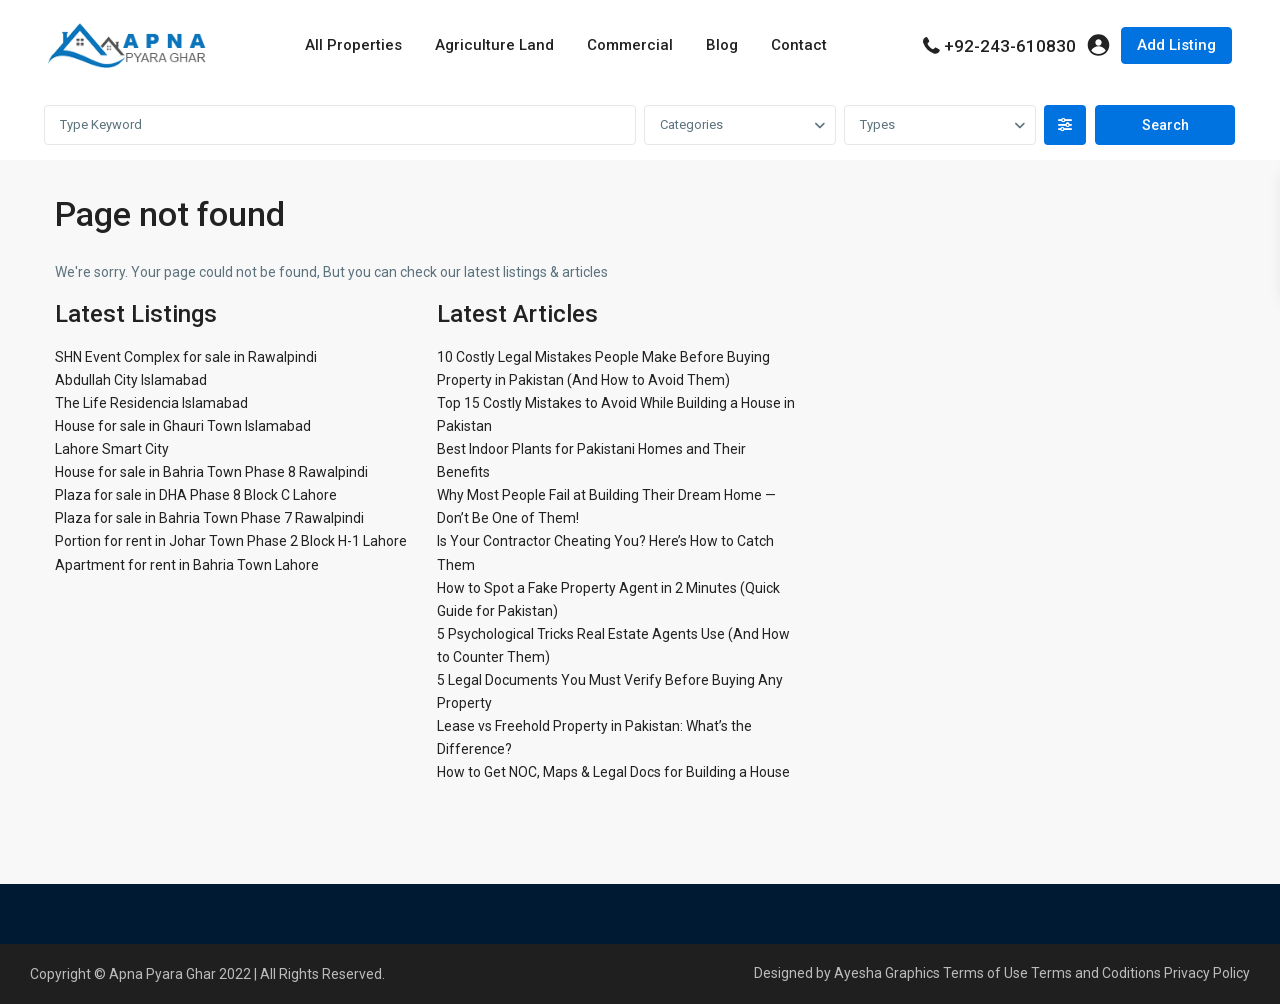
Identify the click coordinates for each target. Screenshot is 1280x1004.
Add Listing (1176, 45)
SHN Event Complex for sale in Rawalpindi (186, 357)
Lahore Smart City (112, 449)
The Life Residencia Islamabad (151, 403)
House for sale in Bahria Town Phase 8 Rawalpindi (211, 472)
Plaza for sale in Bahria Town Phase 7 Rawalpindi (209, 518)
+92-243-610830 (1010, 46)
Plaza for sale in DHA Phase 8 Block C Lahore (196, 495)
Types (877, 124)
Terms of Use (985, 973)
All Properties (353, 45)
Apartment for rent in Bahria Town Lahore (187, 565)
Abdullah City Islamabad (131, 380)
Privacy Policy (1207, 973)
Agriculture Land (494, 45)
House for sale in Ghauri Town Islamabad (183, 426)
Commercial (630, 45)
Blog (722, 45)
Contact (799, 45)
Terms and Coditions (1096, 973)
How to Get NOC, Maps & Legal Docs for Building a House (613, 772)
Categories (691, 124)
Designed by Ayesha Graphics (847, 973)
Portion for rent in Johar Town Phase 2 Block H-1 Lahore (231, 541)
